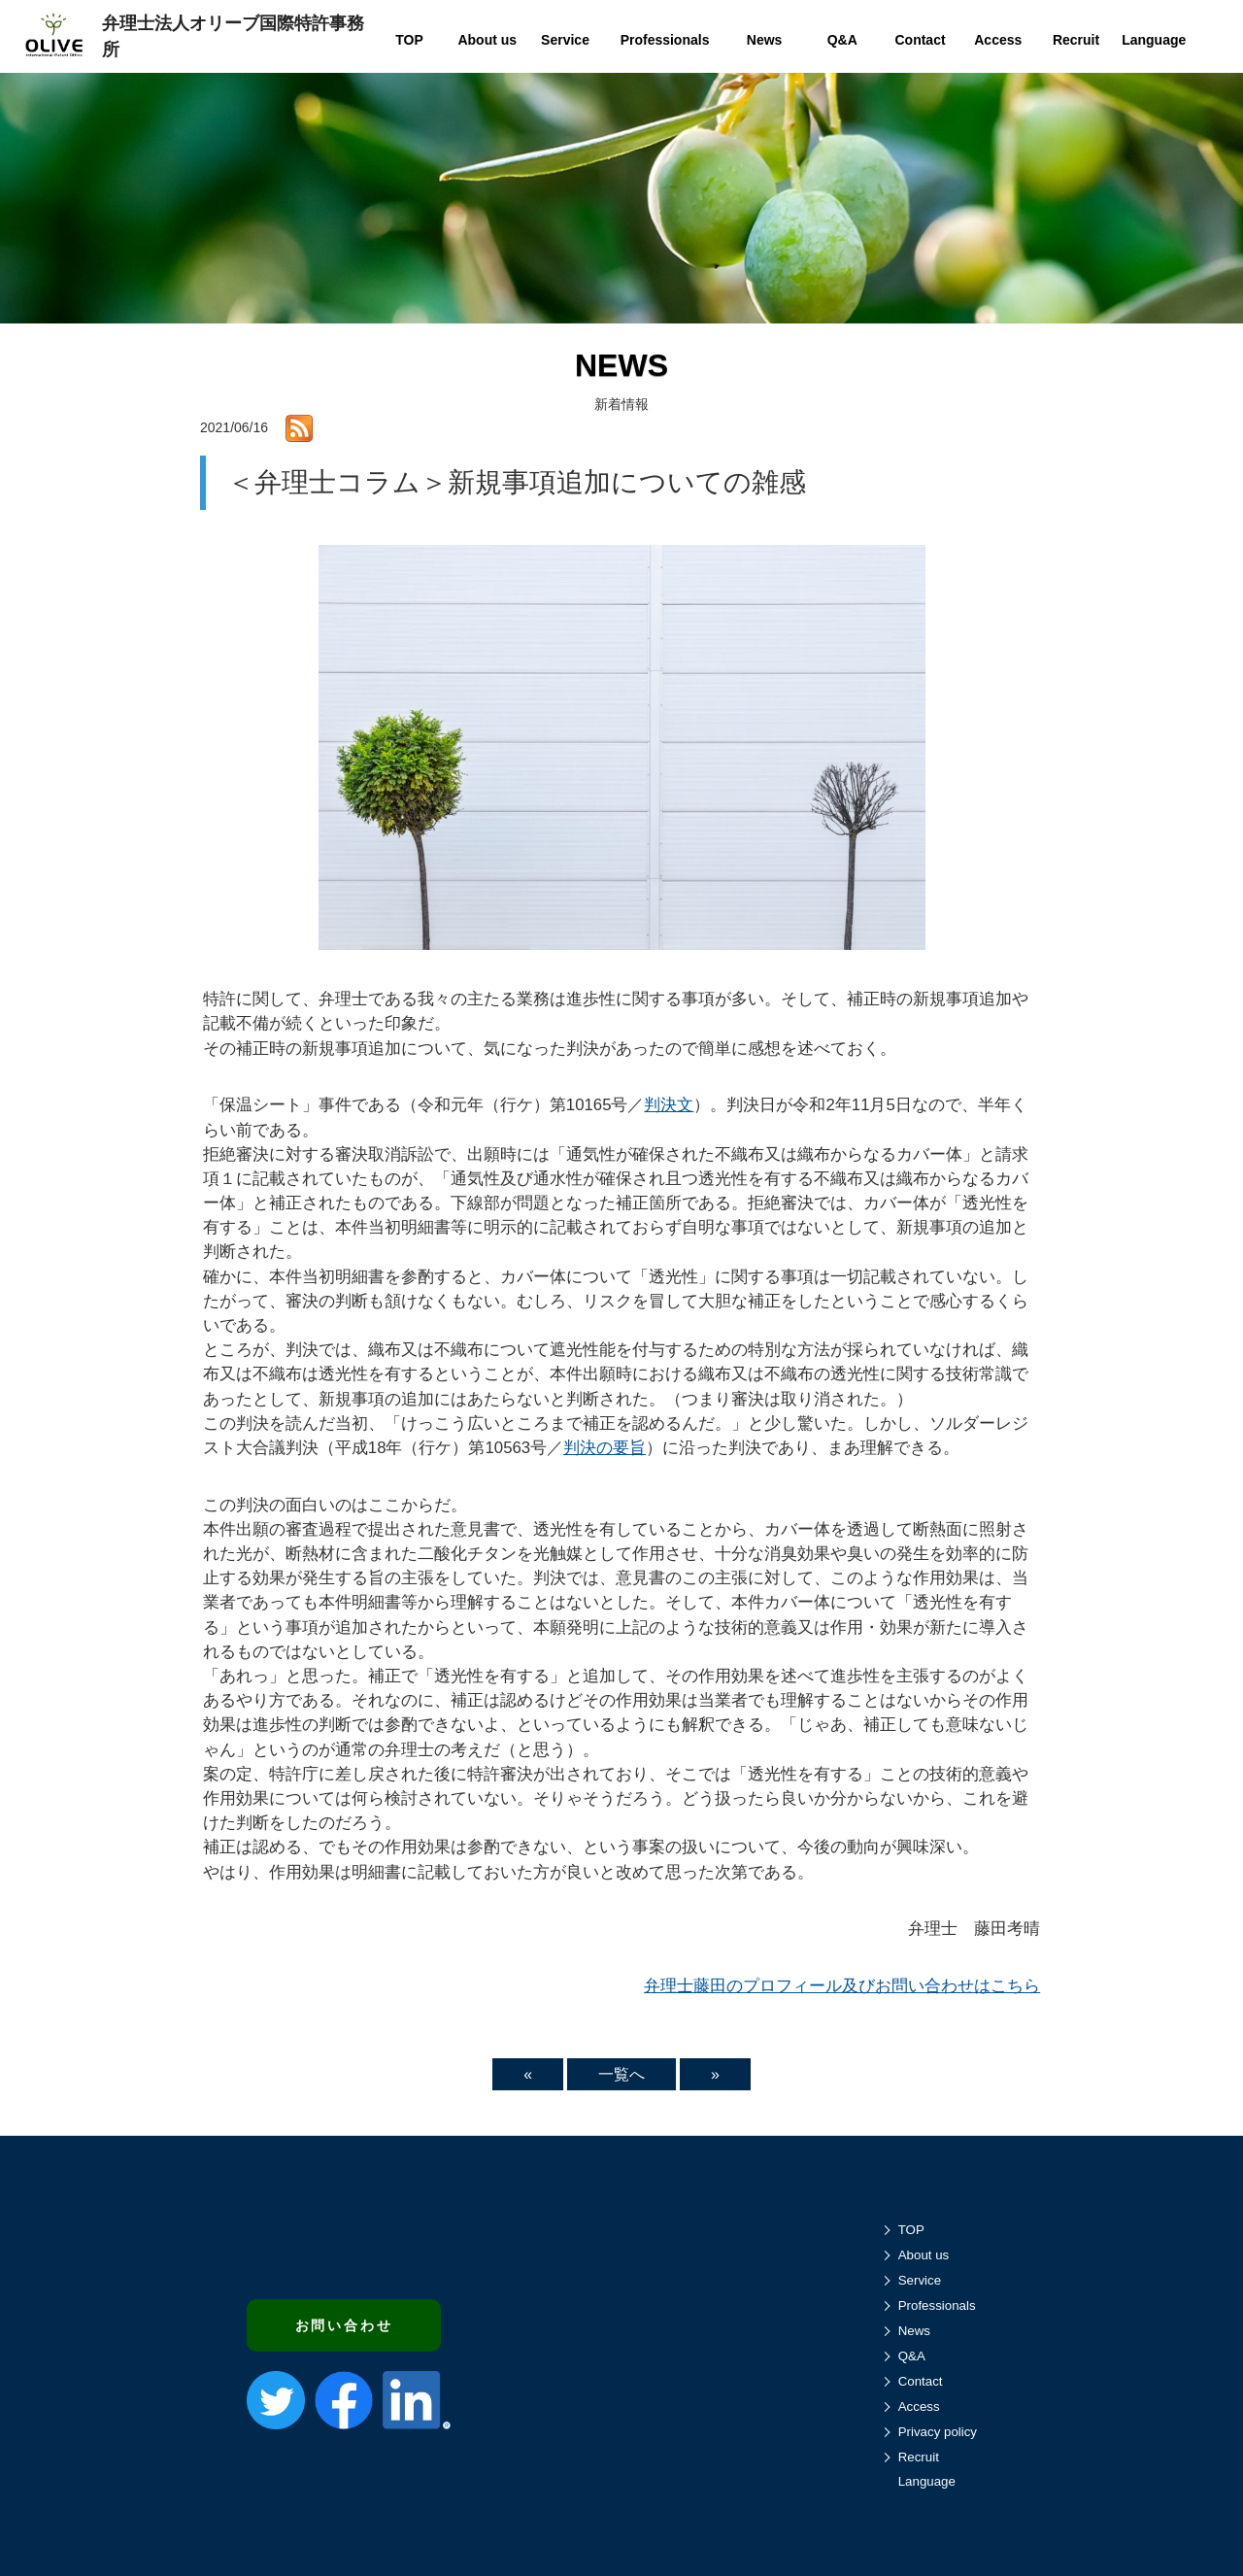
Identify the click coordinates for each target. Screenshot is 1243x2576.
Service (919, 2280)
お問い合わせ (344, 2325)
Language (927, 2481)
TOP (911, 2229)
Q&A (911, 2356)
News (914, 2330)
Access (919, 2406)
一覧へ (621, 2074)
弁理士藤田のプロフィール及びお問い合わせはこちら (842, 1986)
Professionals (937, 2305)
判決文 (668, 1105)
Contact (920, 2381)
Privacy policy (937, 2431)
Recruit (918, 2457)
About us (924, 2255)
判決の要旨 (604, 1448)
